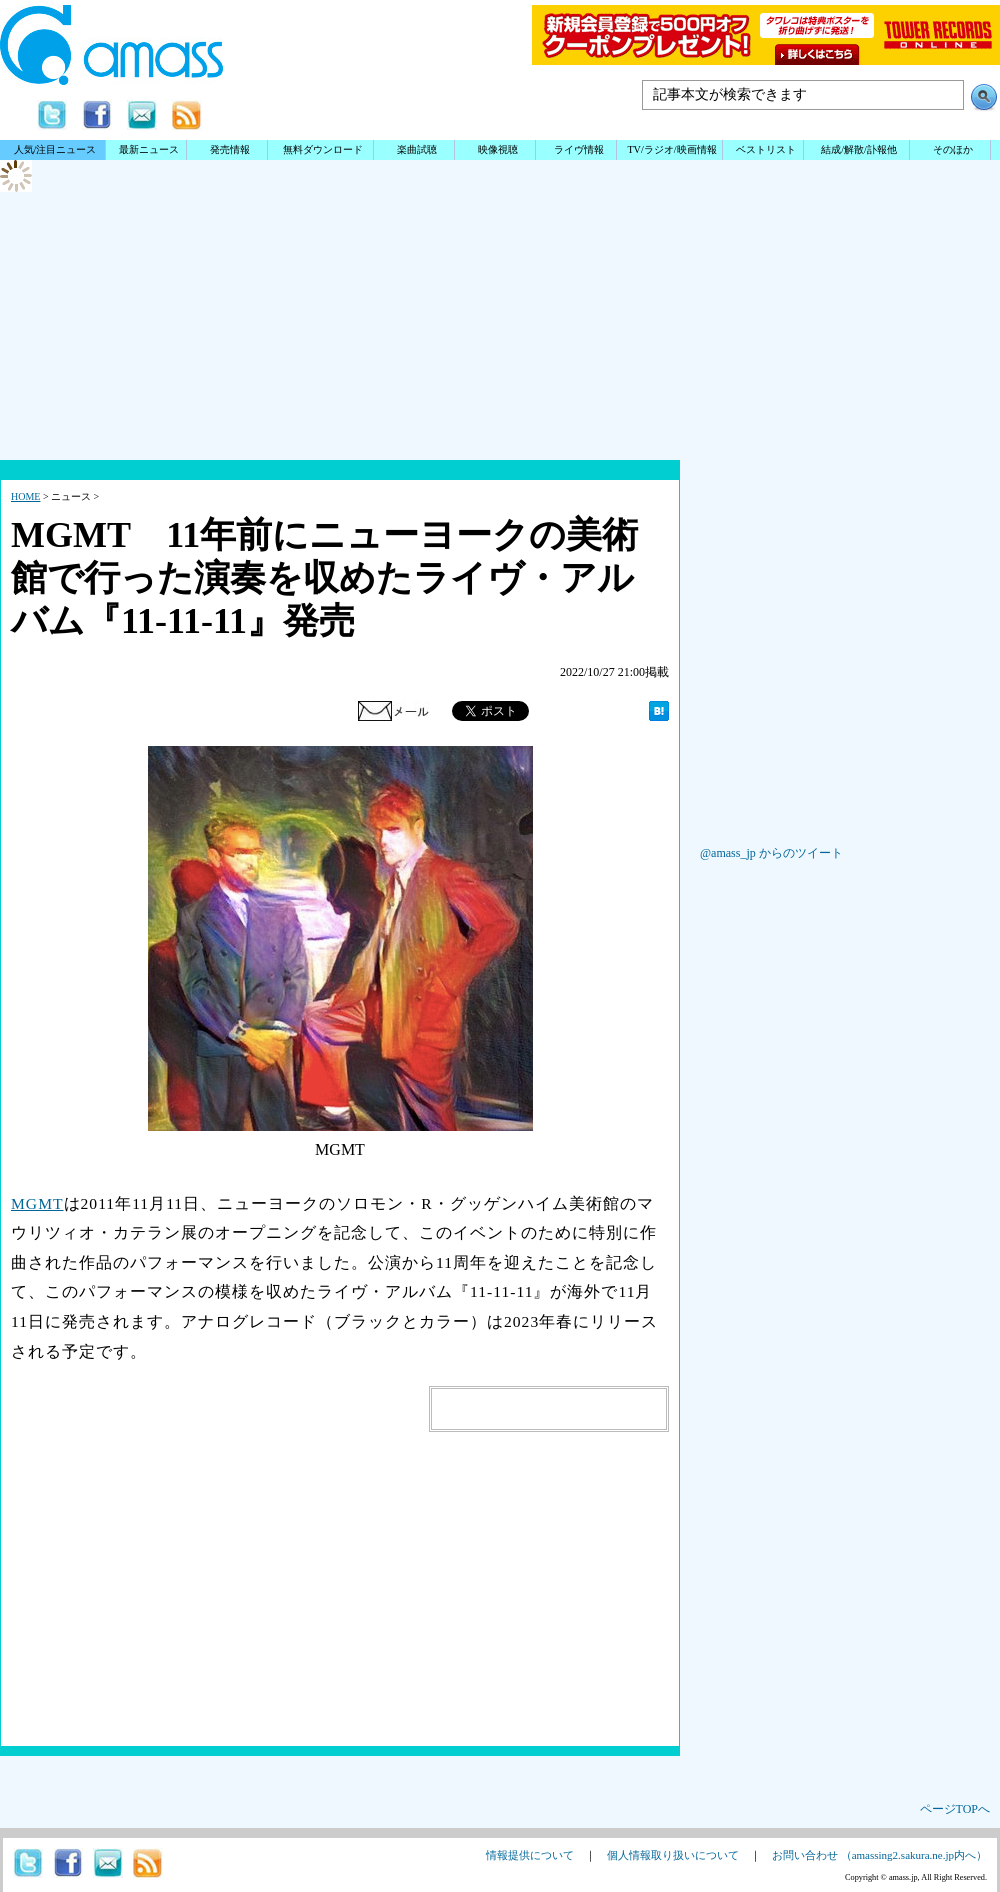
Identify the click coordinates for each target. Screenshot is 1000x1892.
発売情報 (230, 149)
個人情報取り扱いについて (673, 1855)
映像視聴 (498, 149)
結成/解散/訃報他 (859, 149)
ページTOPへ (955, 1809)
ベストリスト (766, 149)
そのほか (953, 149)
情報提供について (530, 1855)
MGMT (37, 1203)
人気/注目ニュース (55, 149)
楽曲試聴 (417, 149)
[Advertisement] (500, 395)
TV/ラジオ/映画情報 (671, 149)
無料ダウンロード (323, 149)
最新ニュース (149, 149)
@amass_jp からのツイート (771, 853)
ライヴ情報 (579, 149)
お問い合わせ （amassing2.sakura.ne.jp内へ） (879, 1855)
